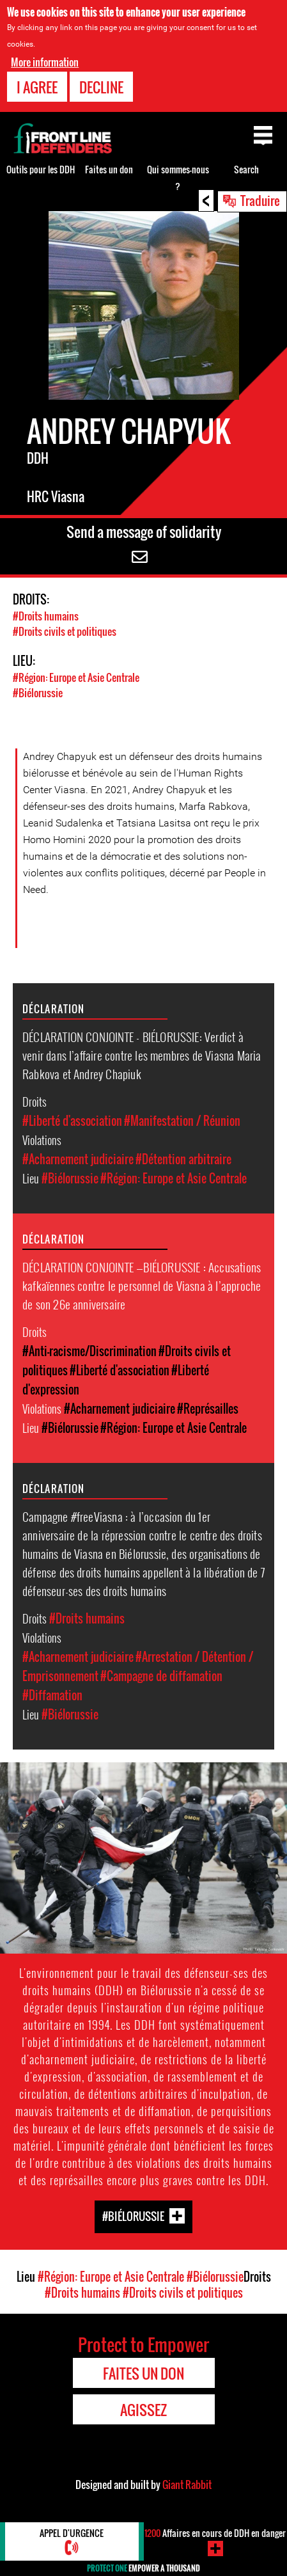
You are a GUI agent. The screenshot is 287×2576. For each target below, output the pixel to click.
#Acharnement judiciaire (78, 1159)
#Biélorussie (38, 692)
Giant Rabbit (187, 2484)
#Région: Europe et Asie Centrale (76, 677)
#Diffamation (52, 1695)
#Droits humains (46, 616)
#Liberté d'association (72, 1120)
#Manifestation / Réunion (182, 1120)
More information (45, 61)
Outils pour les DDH (40, 169)
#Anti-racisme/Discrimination (89, 1351)
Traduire (260, 200)
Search (246, 169)
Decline (101, 86)
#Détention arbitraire (183, 1159)
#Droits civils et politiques (64, 631)
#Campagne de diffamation (161, 1676)
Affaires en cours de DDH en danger (215, 2533)
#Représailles (207, 1408)
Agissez (143, 2409)
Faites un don (109, 169)
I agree (37, 86)
